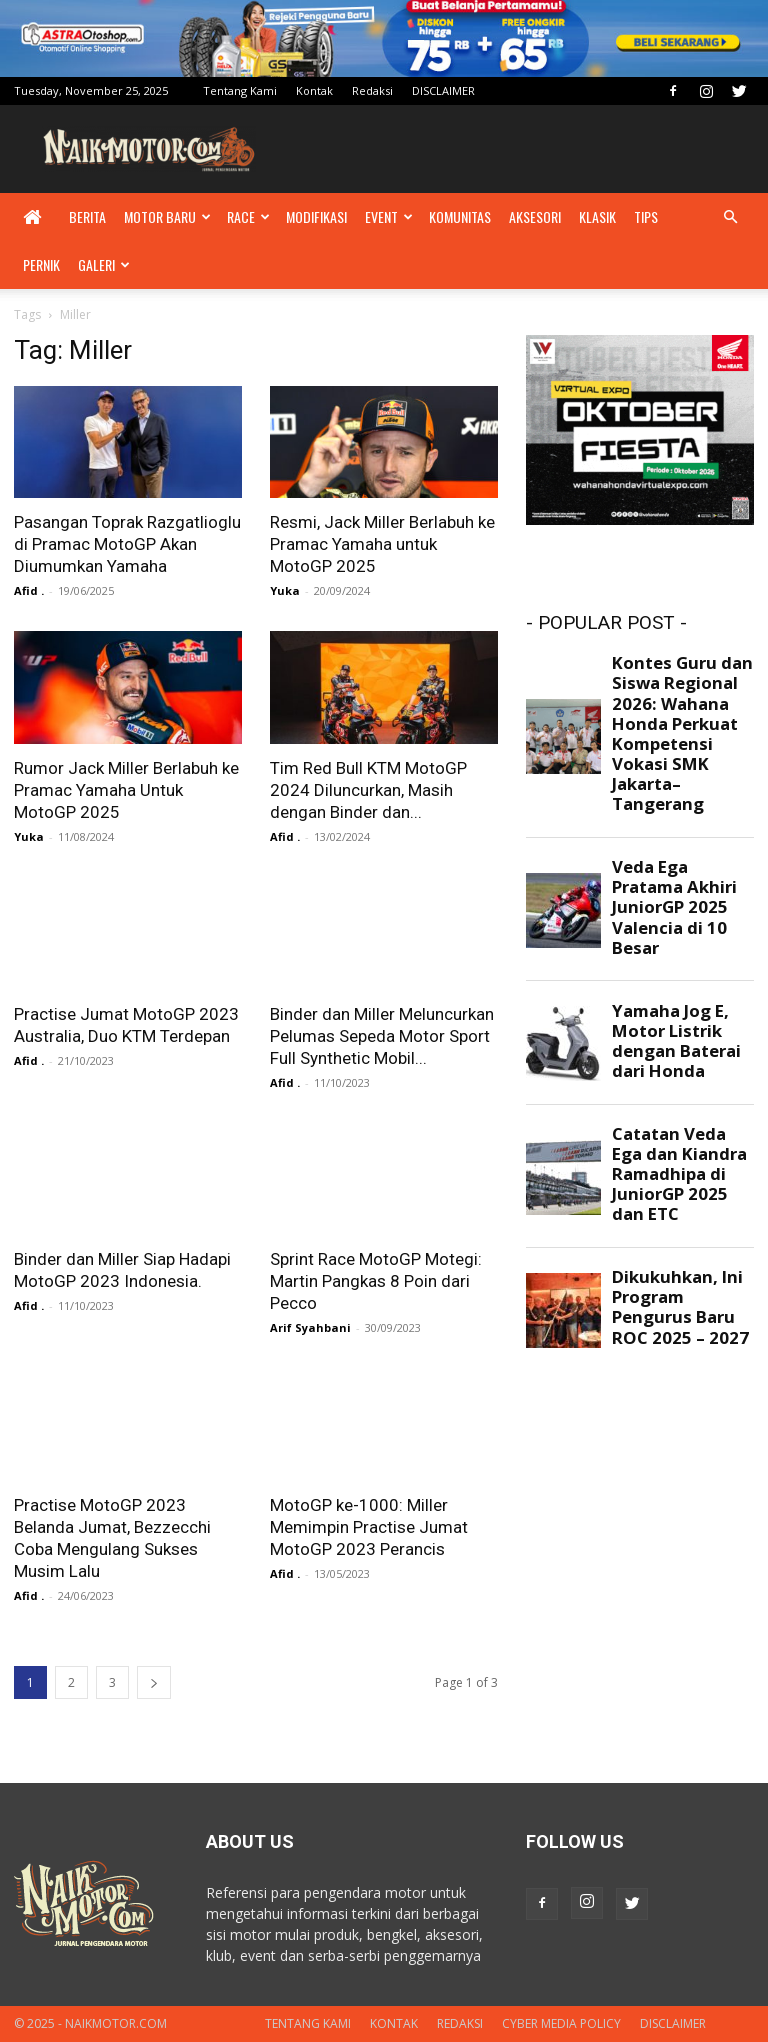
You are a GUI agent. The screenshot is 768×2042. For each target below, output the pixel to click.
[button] (730, 217)
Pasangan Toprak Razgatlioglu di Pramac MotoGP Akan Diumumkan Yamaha (127, 544)
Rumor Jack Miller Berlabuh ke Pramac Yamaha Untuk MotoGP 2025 (126, 790)
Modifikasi (316, 216)
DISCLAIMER (443, 90)
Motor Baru (167, 216)
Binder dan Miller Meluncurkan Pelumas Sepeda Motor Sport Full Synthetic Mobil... (382, 1036)
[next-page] (154, 1682)
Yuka (285, 590)
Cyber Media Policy (561, 2023)
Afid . (29, 590)
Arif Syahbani (310, 1327)
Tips (646, 216)
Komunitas (460, 216)
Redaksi (372, 90)
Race (248, 216)
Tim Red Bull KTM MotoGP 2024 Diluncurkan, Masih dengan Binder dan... (368, 790)
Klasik (597, 216)
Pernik (41, 264)
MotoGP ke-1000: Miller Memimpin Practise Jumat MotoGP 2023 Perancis (369, 1527)
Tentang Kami (240, 90)
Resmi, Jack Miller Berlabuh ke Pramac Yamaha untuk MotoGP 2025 (382, 544)
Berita (87, 216)
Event (389, 216)
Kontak (314, 90)
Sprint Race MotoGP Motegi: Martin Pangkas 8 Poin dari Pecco (376, 1281)
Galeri (104, 264)
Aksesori (535, 216)
